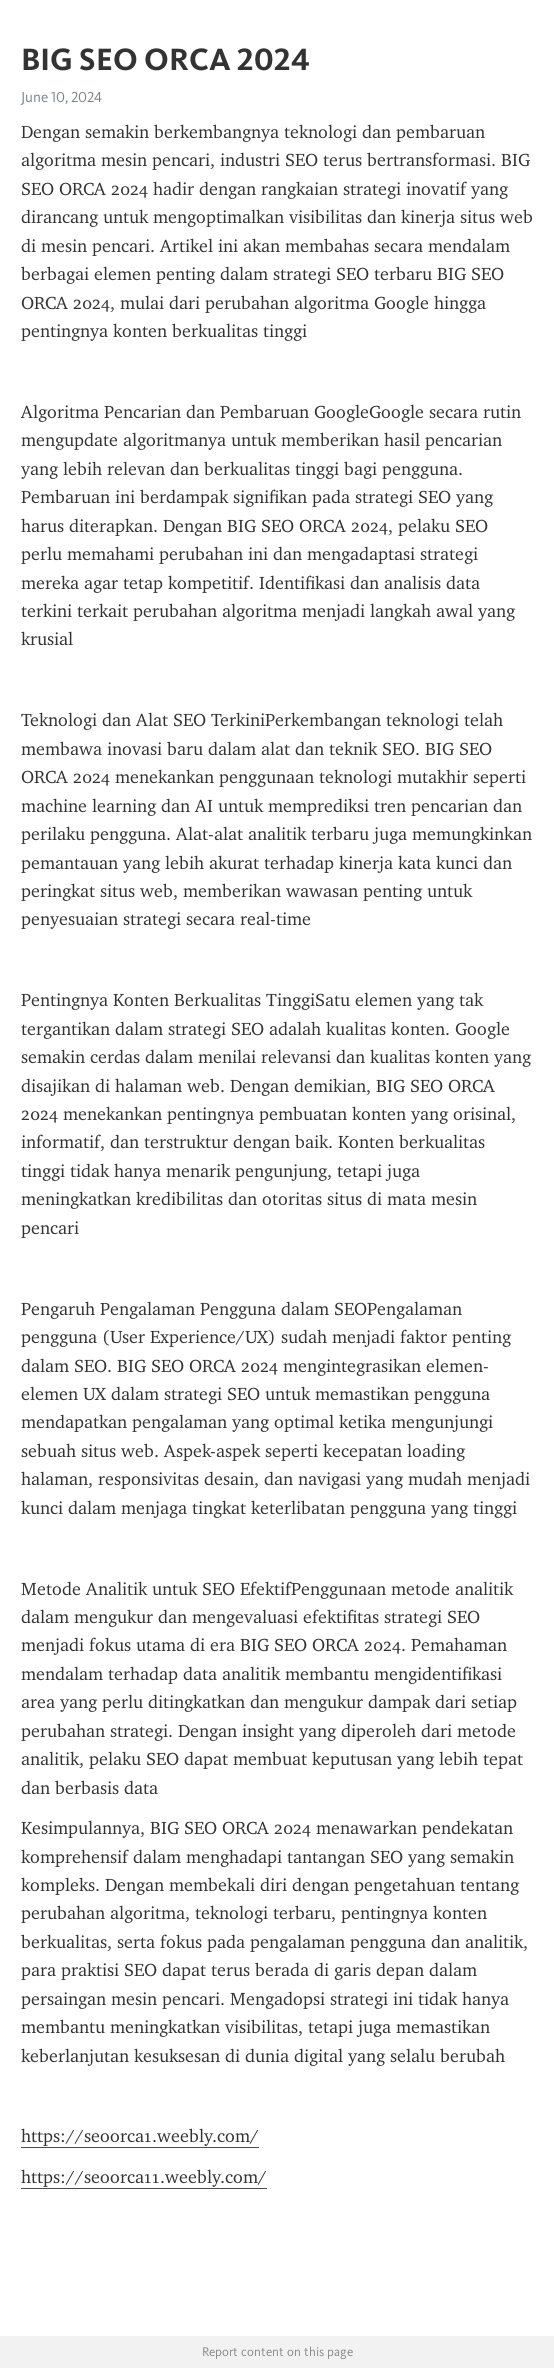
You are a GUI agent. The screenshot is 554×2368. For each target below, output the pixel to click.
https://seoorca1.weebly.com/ (140, 2136)
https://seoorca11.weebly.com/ (144, 2177)
